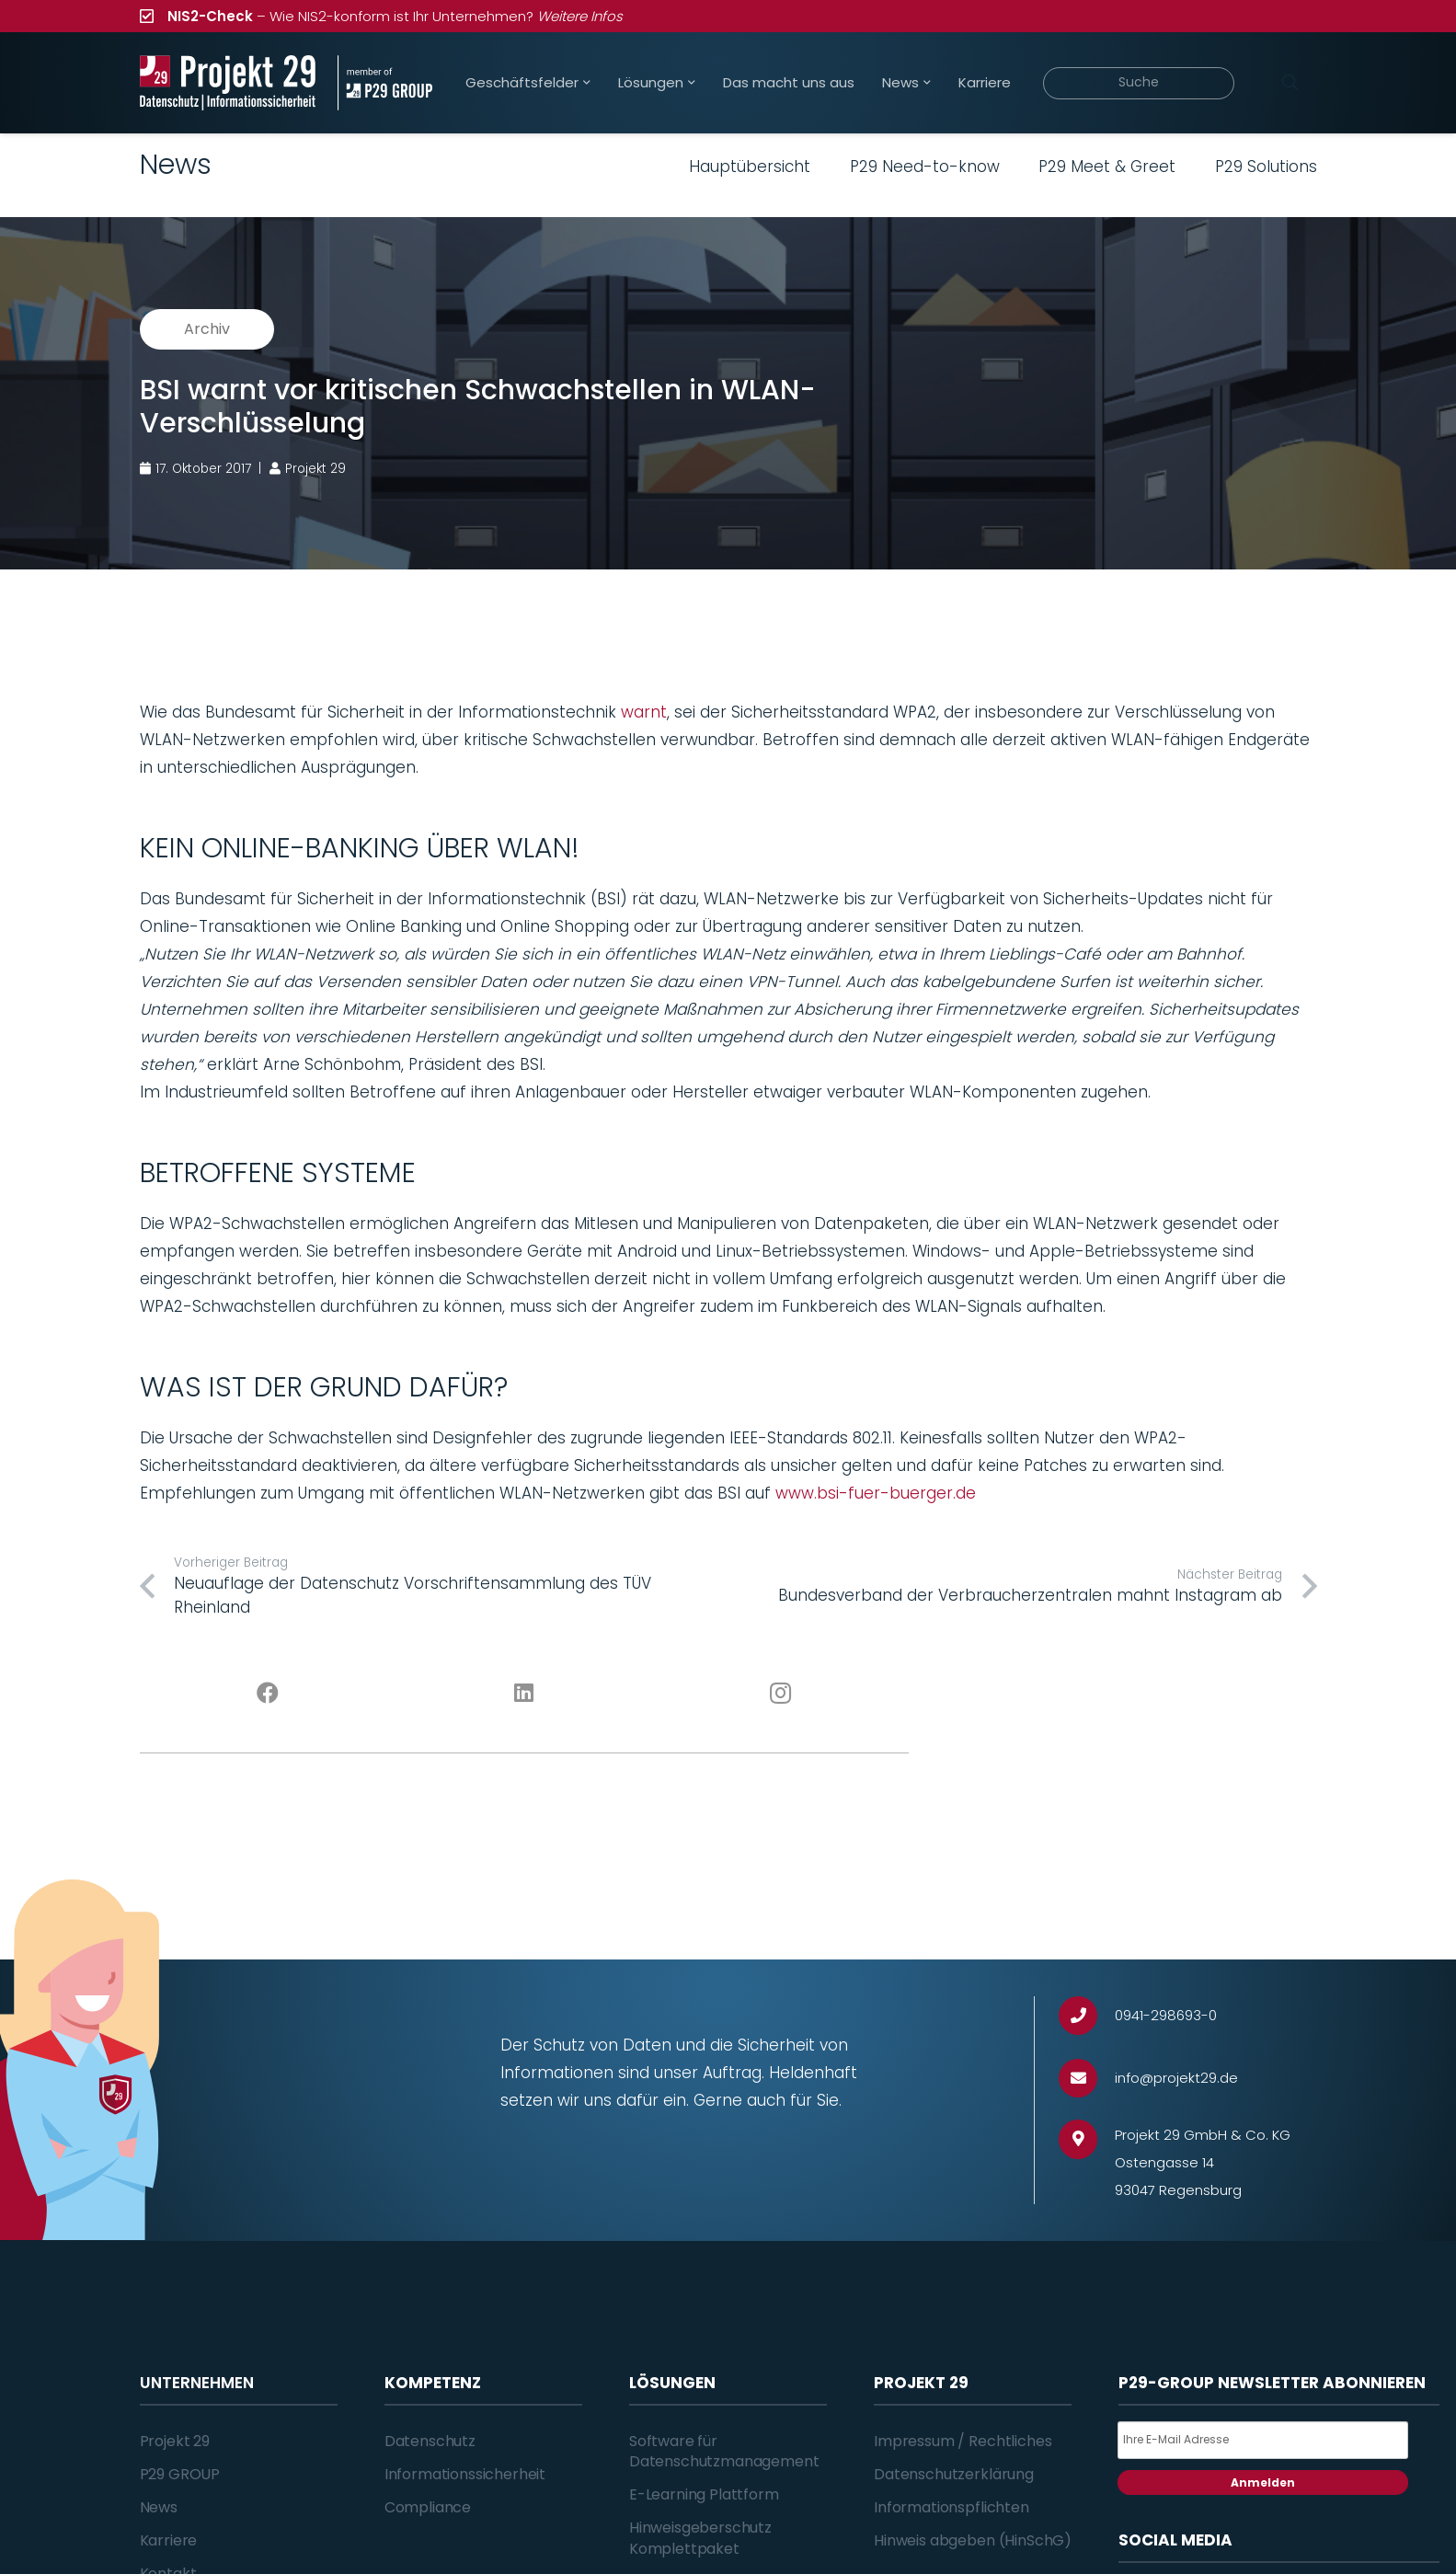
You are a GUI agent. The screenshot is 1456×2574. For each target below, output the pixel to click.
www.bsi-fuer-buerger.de (875, 1493)
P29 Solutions (1266, 166)
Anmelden (1263, 2482)
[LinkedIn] (524, 1693)
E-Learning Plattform (704, 2494)
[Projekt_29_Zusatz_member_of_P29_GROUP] (385, 82)
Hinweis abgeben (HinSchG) (973, 2540)
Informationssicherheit (464, 2474)
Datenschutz (430, 2441)
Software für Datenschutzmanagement (724, 2451)
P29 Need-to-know (925, 166)
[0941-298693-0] (1087, 2016)
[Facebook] (268, 1693)
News (159, 2507)
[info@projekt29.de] (1087, 2078)
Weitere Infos (580, 16)
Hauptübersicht (749, 166)
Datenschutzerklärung (954, 2474)
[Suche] (1139, 83)
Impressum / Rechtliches (962, 2441)
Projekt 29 (175, 2441)
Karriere (169, 2540)
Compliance (427, 2507)
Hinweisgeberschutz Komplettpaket (700, 2537)
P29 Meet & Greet (1106, 166)
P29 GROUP (180, 2474)
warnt (644, 712)
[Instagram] (780, 1693)
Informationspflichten (951, 2507)
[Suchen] (1290, 82)
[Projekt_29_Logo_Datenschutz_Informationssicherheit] (228, 82)
